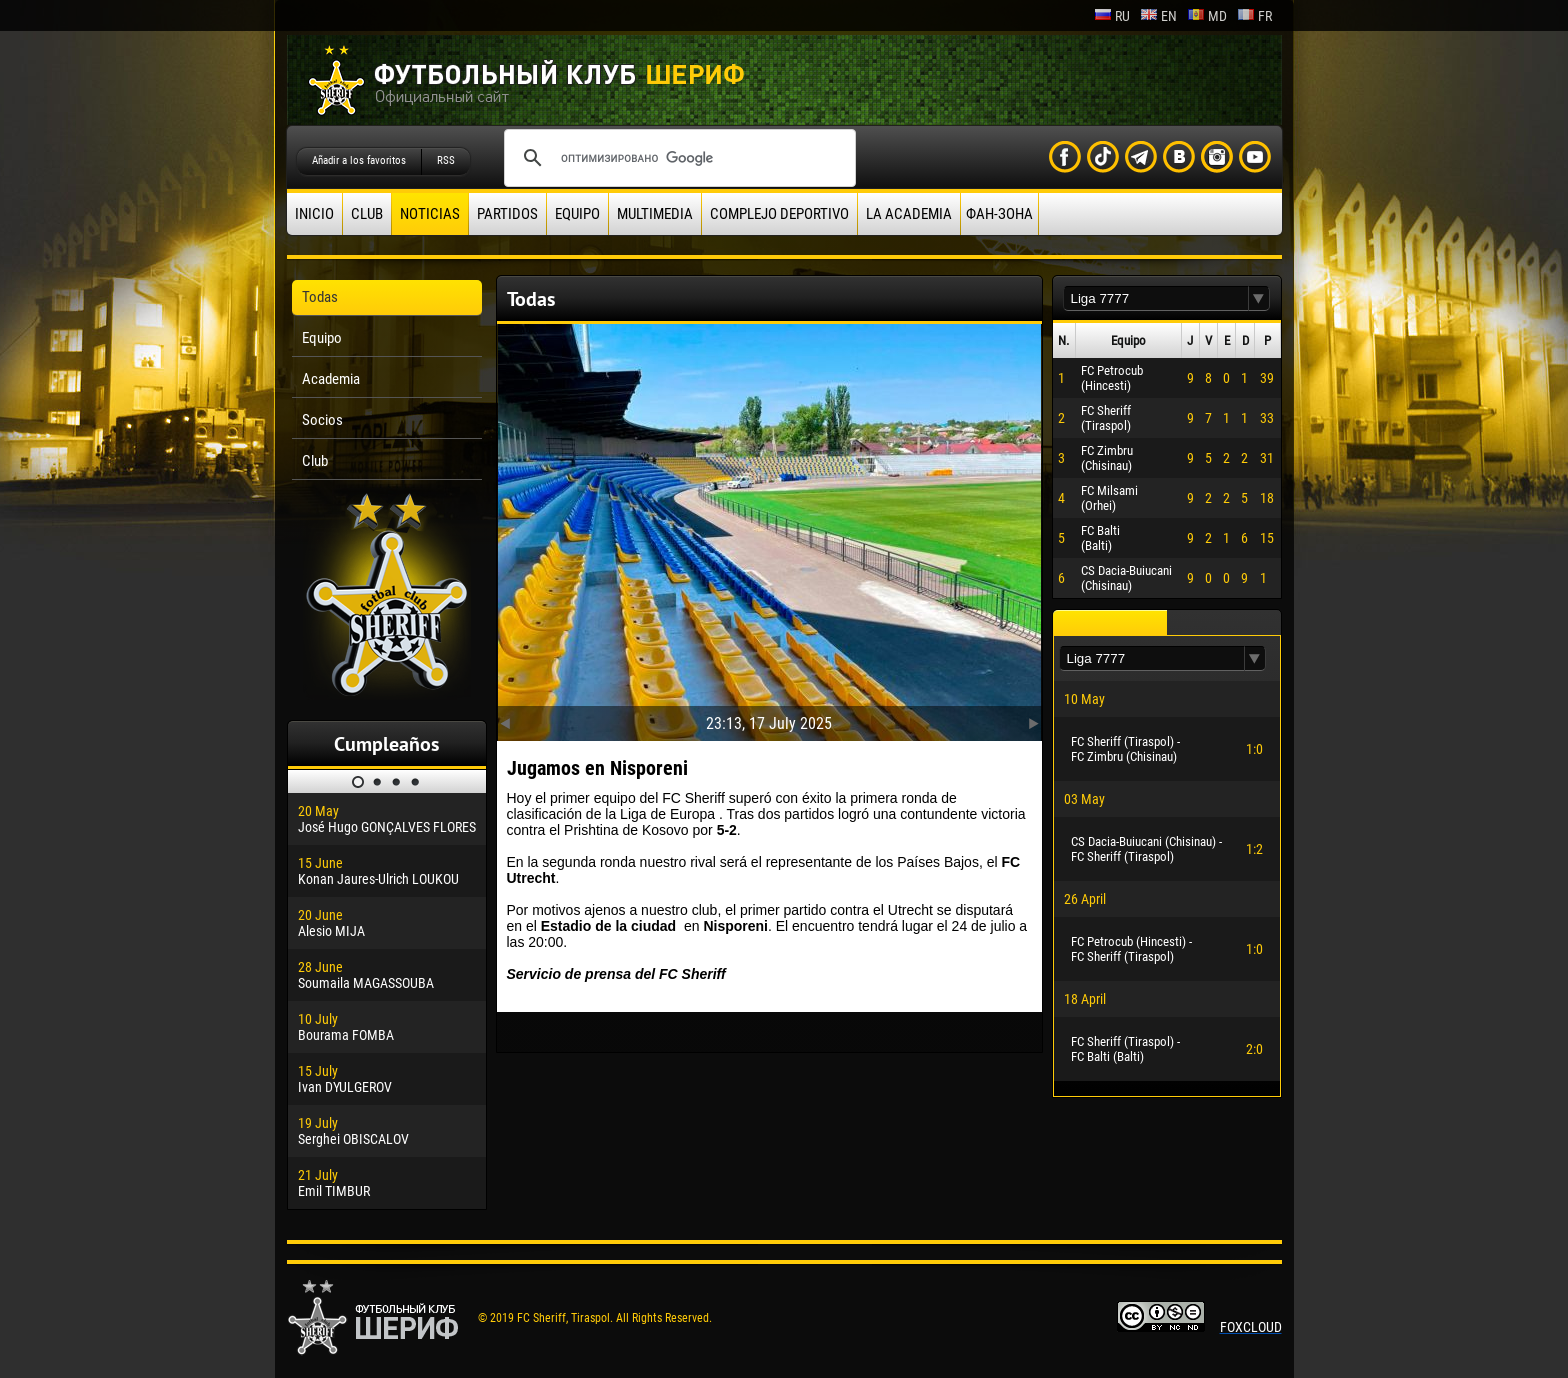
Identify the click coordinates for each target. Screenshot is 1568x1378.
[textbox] (1156, 298)
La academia (909, 214)
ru (1112, 16)
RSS (446, 160)
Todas (320, 297)
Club (367, 214)
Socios (322, 420)
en (1158, 16)
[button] (1259, 298)
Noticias (430, 214)
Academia (331, 379)
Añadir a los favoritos (359, 160)
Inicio (314, 214)
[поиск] (677, 158)
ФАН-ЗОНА (999, 214)
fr (1254, 16)
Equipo (577, 214)
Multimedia (655, 214)
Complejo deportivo (779, 214)
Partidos (507, 214)
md (1207, 16)
